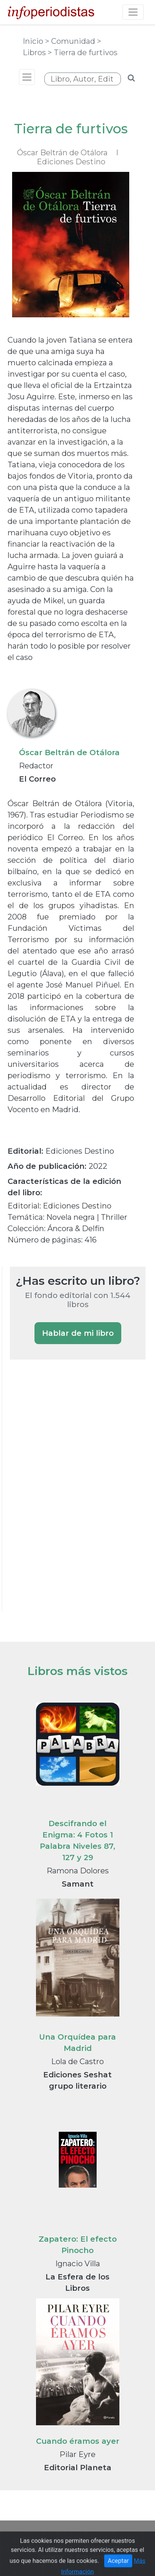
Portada (33, 2539)
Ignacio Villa (77, 2263)
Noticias (66, 2539)
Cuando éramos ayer (77, 2441)
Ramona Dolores (78, 1870)
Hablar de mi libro (78, 1333)
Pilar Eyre (77, 2454)
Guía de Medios (109, 2539)
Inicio (34, 41)
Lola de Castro (77, 2061)
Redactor (36, 765)
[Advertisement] (67, 1495)
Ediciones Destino (71, 161)
